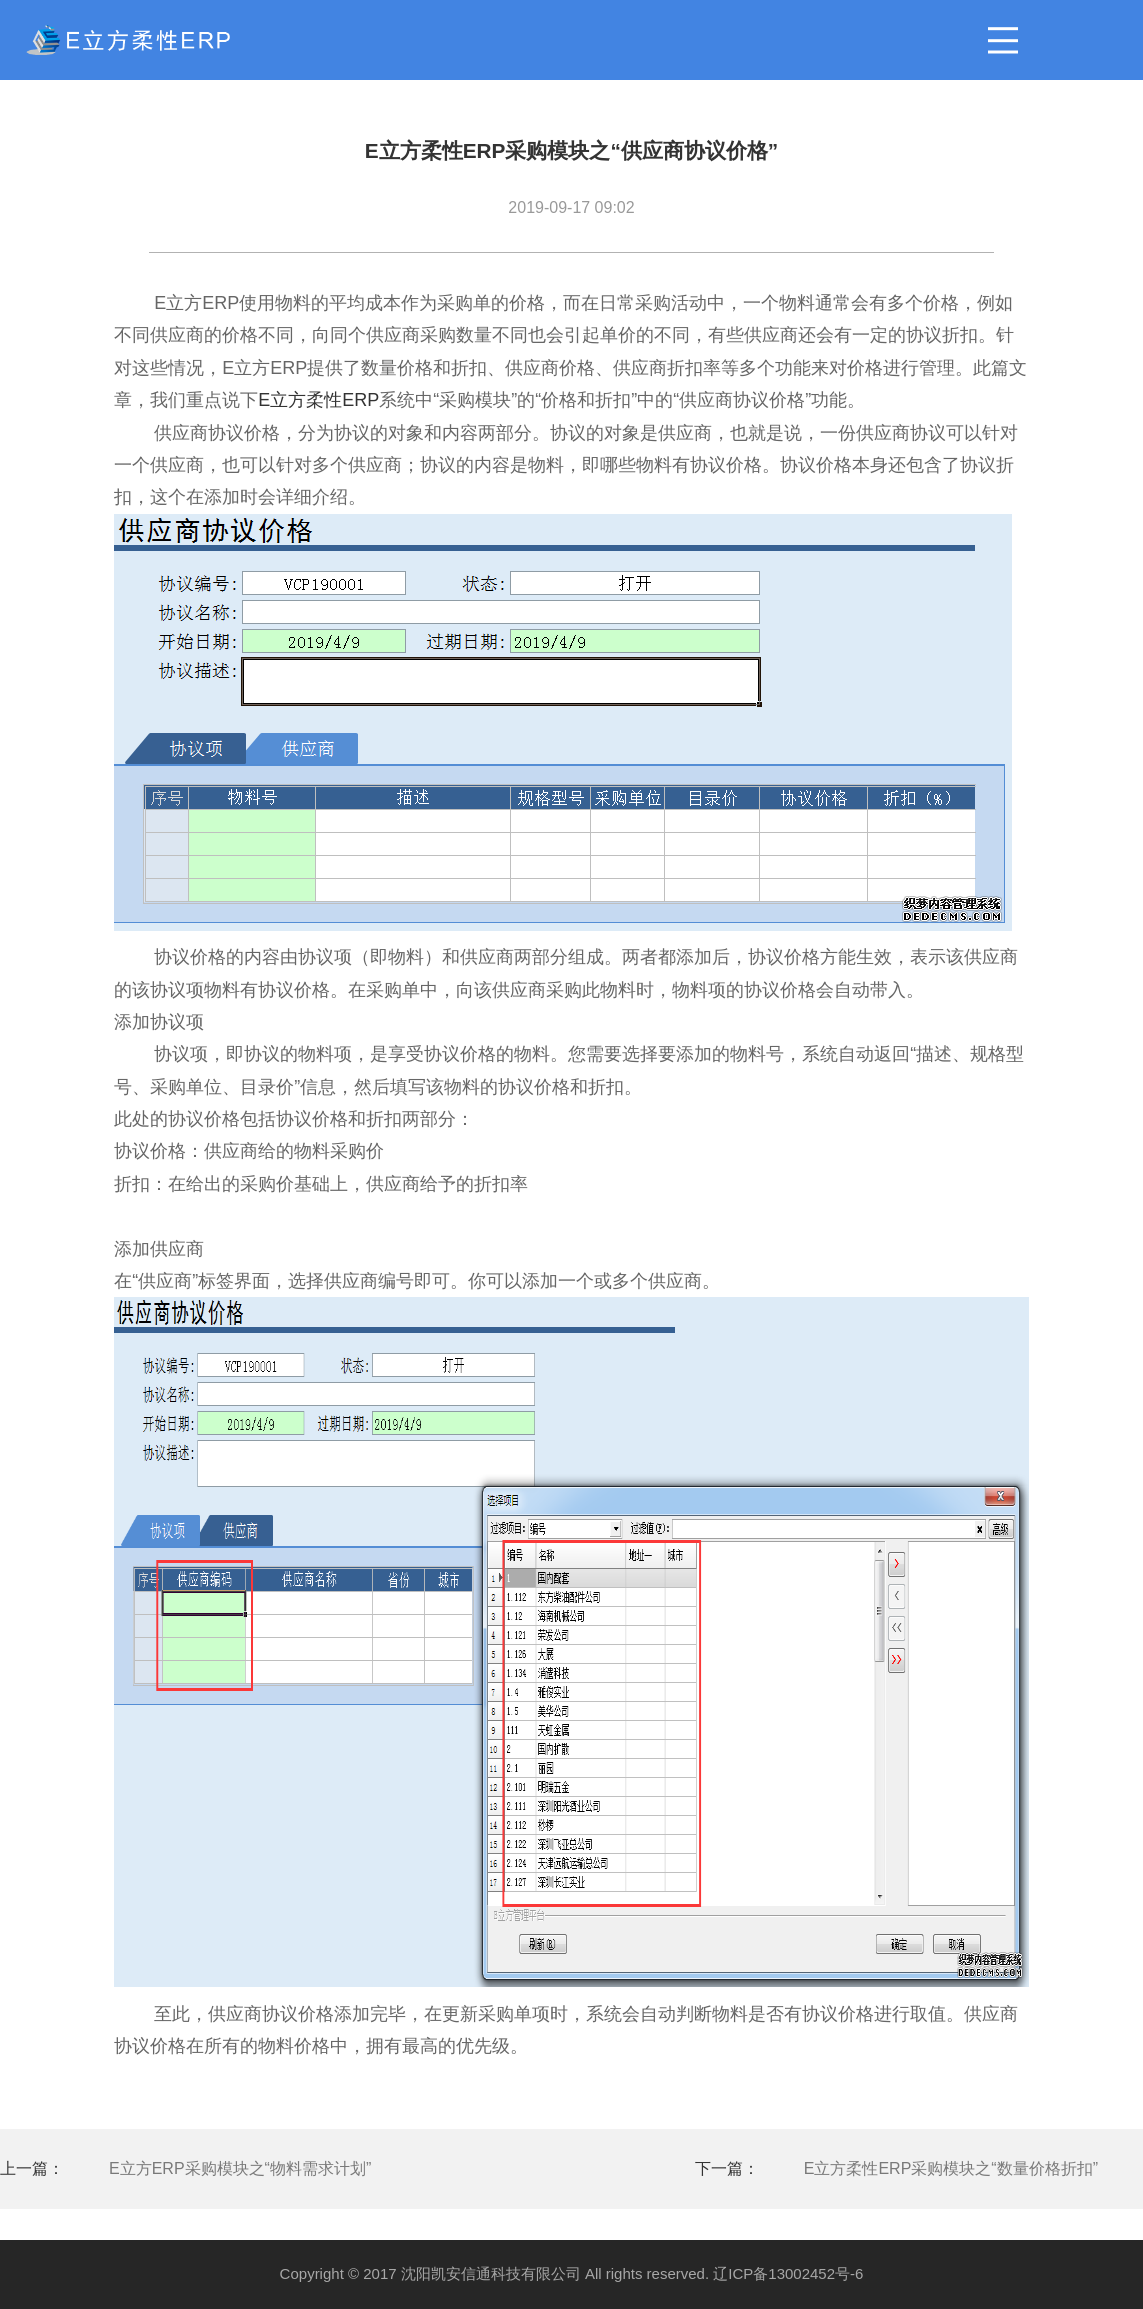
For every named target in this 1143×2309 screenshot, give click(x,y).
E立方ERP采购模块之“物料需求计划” (240, 2168)
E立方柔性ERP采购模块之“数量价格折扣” (951, 2168)
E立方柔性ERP (318, 400)
